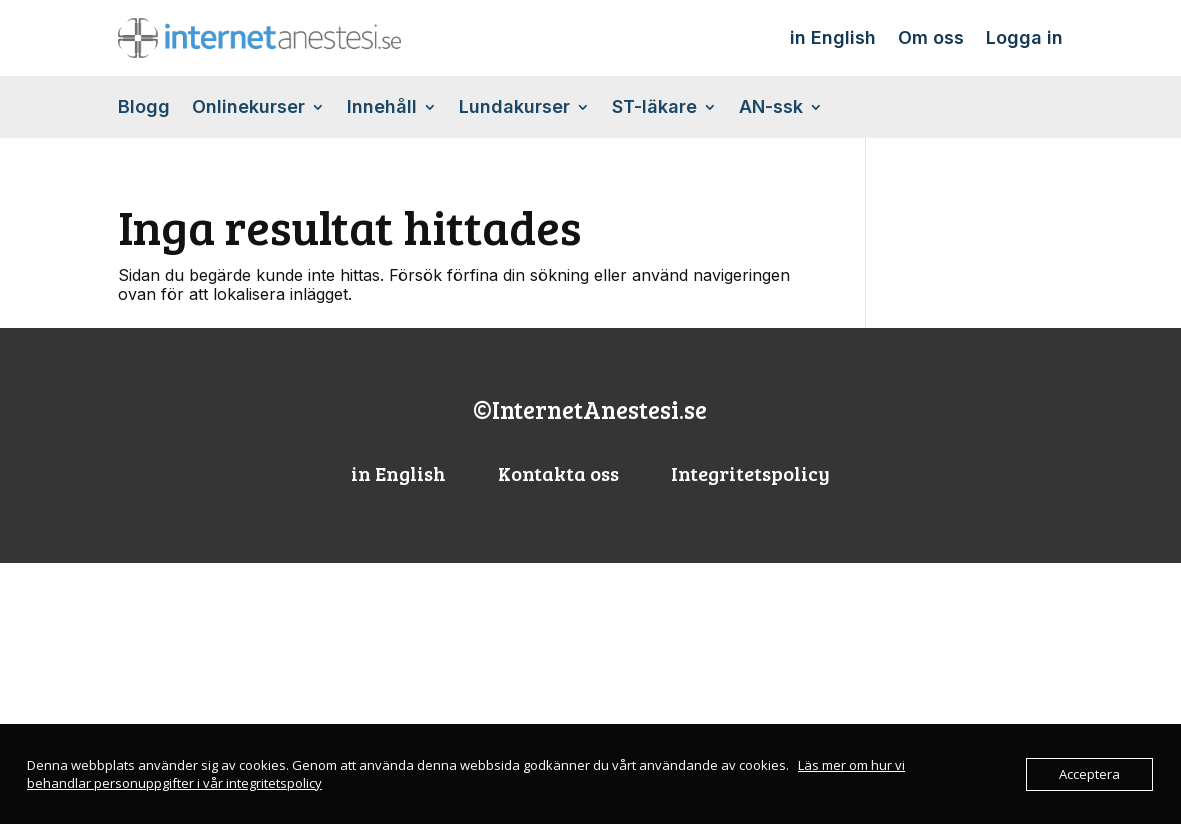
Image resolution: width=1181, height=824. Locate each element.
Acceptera (1089, 774)
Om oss (931, 37)
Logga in (1024, 37)
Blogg (144, 108)
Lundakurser (514, 108)
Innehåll (382, 108)
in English (833, 37)
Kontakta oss (558, 473)
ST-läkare (654, 108)
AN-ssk (771, 108)
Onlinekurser (248, 108)
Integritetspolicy (750, 473)
